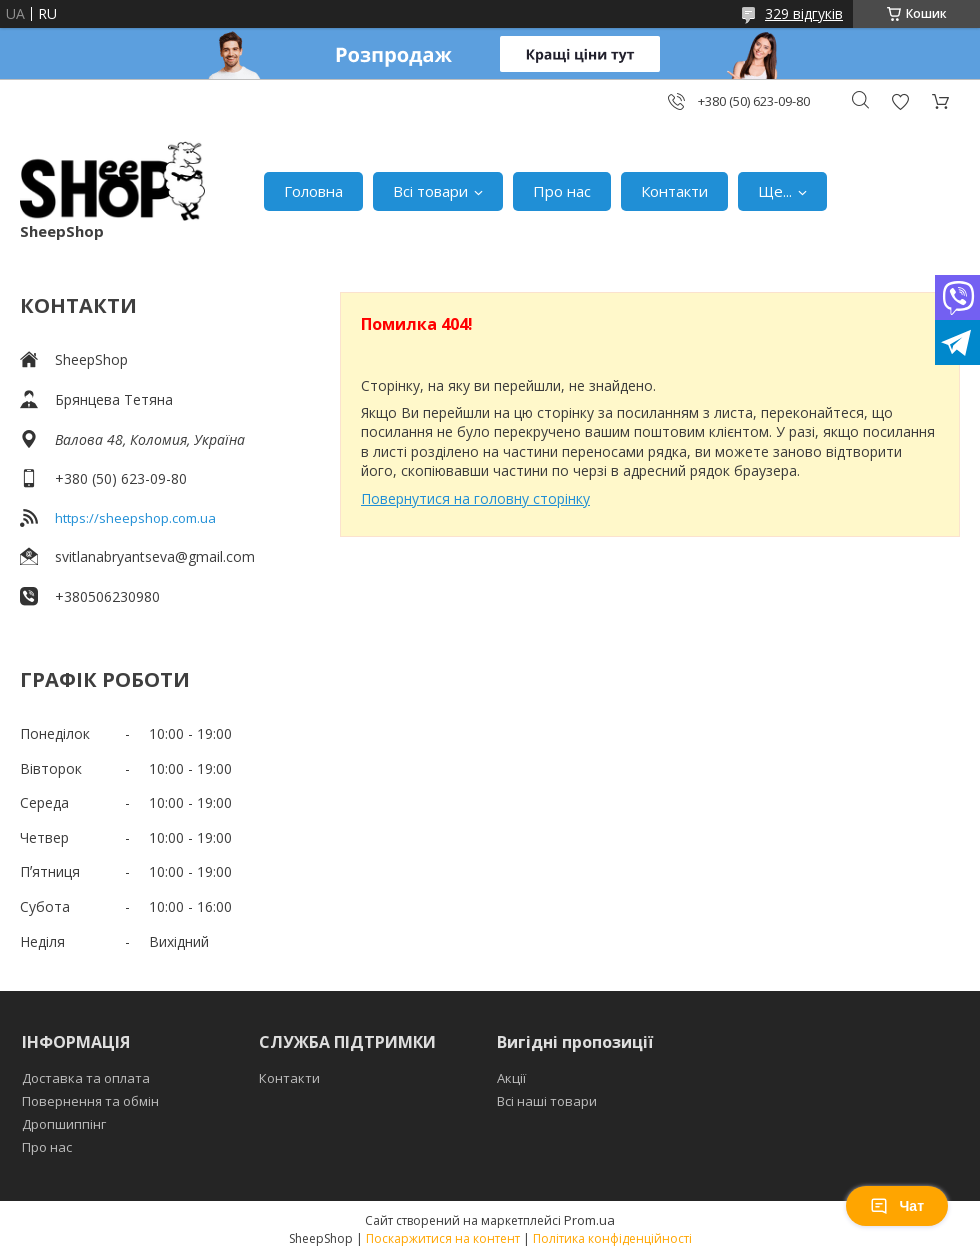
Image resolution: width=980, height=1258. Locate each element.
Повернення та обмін (90, 1101)
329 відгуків (804, 13)
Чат (897, 1206)
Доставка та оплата (86, 1078)
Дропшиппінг (64, 1124)
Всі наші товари (547, 1101)
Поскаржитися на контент (443, 1238)
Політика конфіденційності (612, 1238)
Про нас (562, 191)
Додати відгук (900, 101)
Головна (313, 191)
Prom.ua (589, 1220)
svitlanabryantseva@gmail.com (155, 556)
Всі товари (430, 191)
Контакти (674, 191)
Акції (511, 1078)
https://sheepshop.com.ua (135, 518)
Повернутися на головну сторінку (475, 498)
